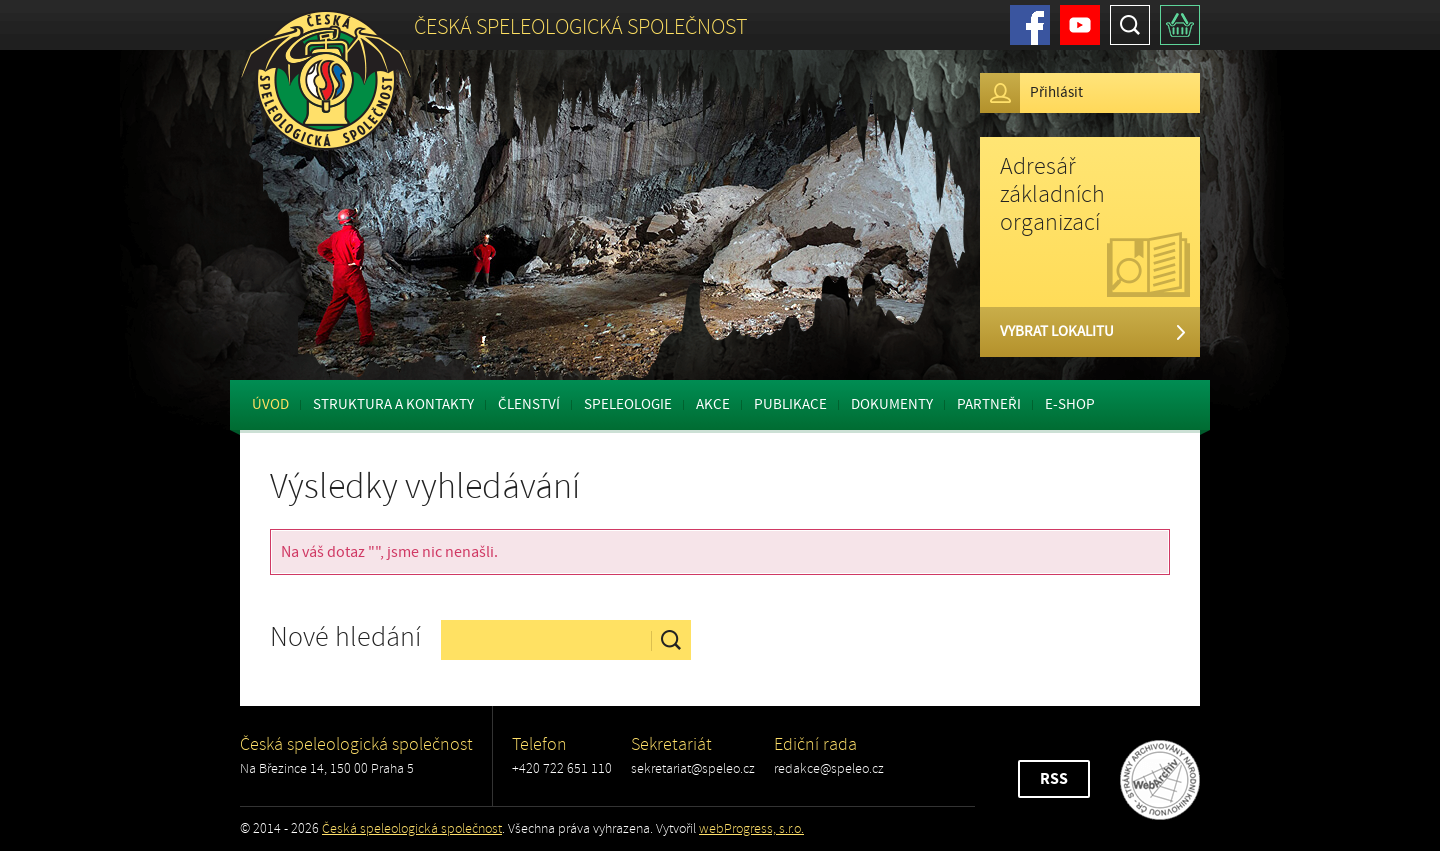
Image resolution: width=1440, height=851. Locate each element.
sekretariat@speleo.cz (693, 768)
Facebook (1030, 25)
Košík (1180, 25)
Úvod (270, 404)
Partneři (989, 404)
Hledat (1130, 25)
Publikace (790, 404)
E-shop (1070, 404)
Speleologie (628, 404)
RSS (1054, 779)
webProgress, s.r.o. (751, 828)
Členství (529, 404)
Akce (713, 404)
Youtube (1080, 25)
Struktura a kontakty (393, 404)
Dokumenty (892, 404)
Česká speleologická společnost (412, 828)
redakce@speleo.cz (829, 768)
